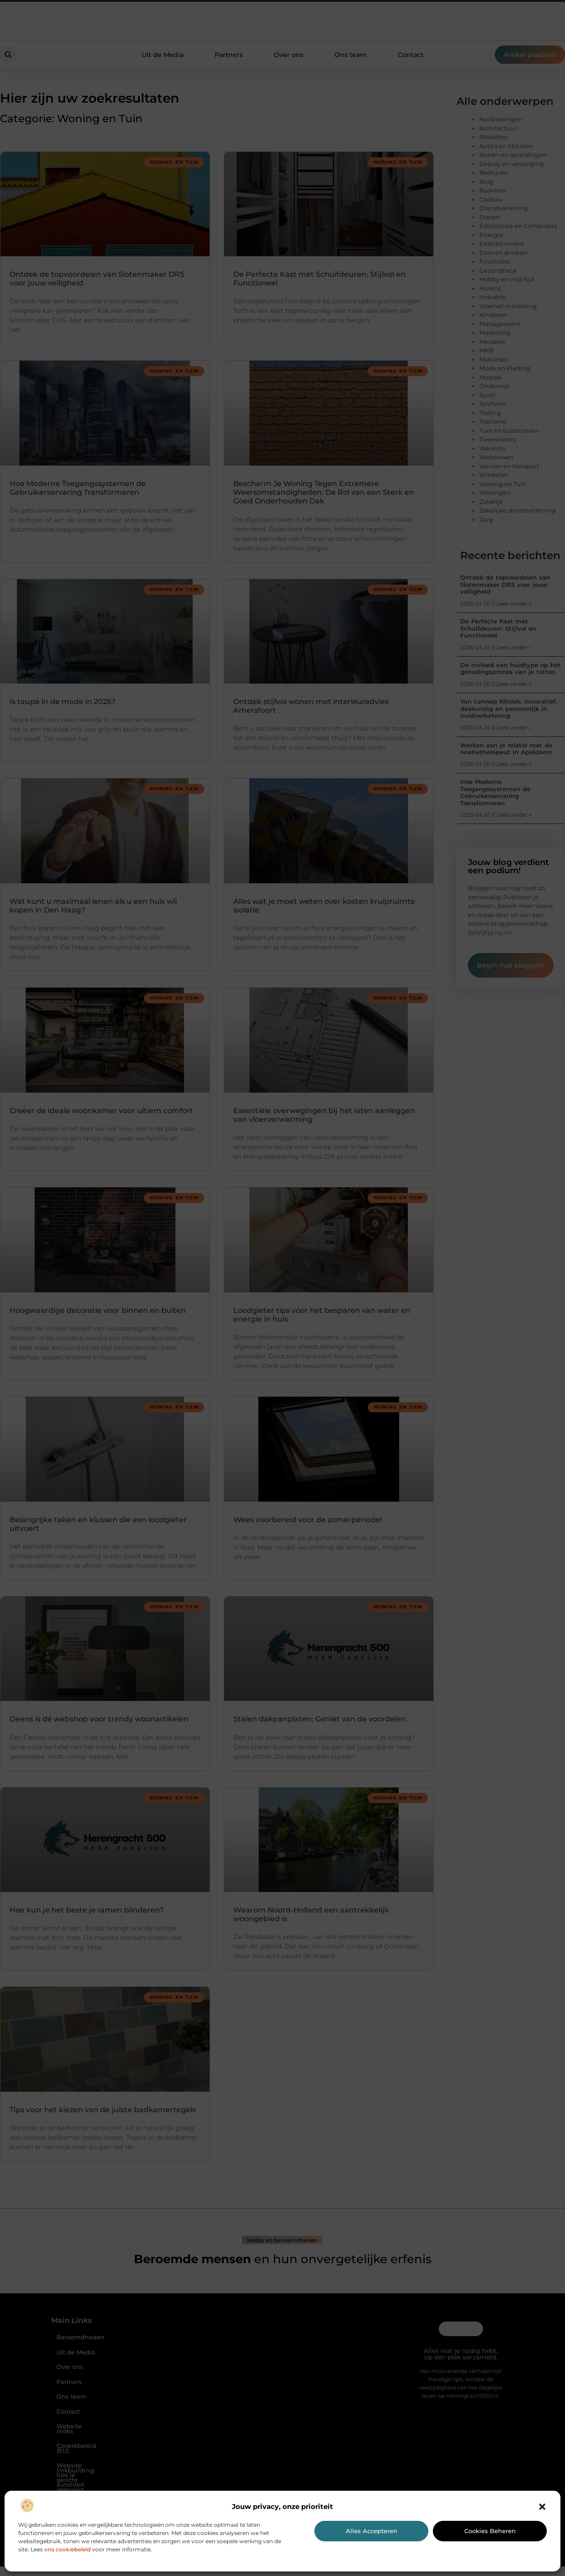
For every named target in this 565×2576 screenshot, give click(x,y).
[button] (542, 2506)
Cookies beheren (490, 2531)
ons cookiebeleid (67, 2549)
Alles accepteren (371, 2531)
